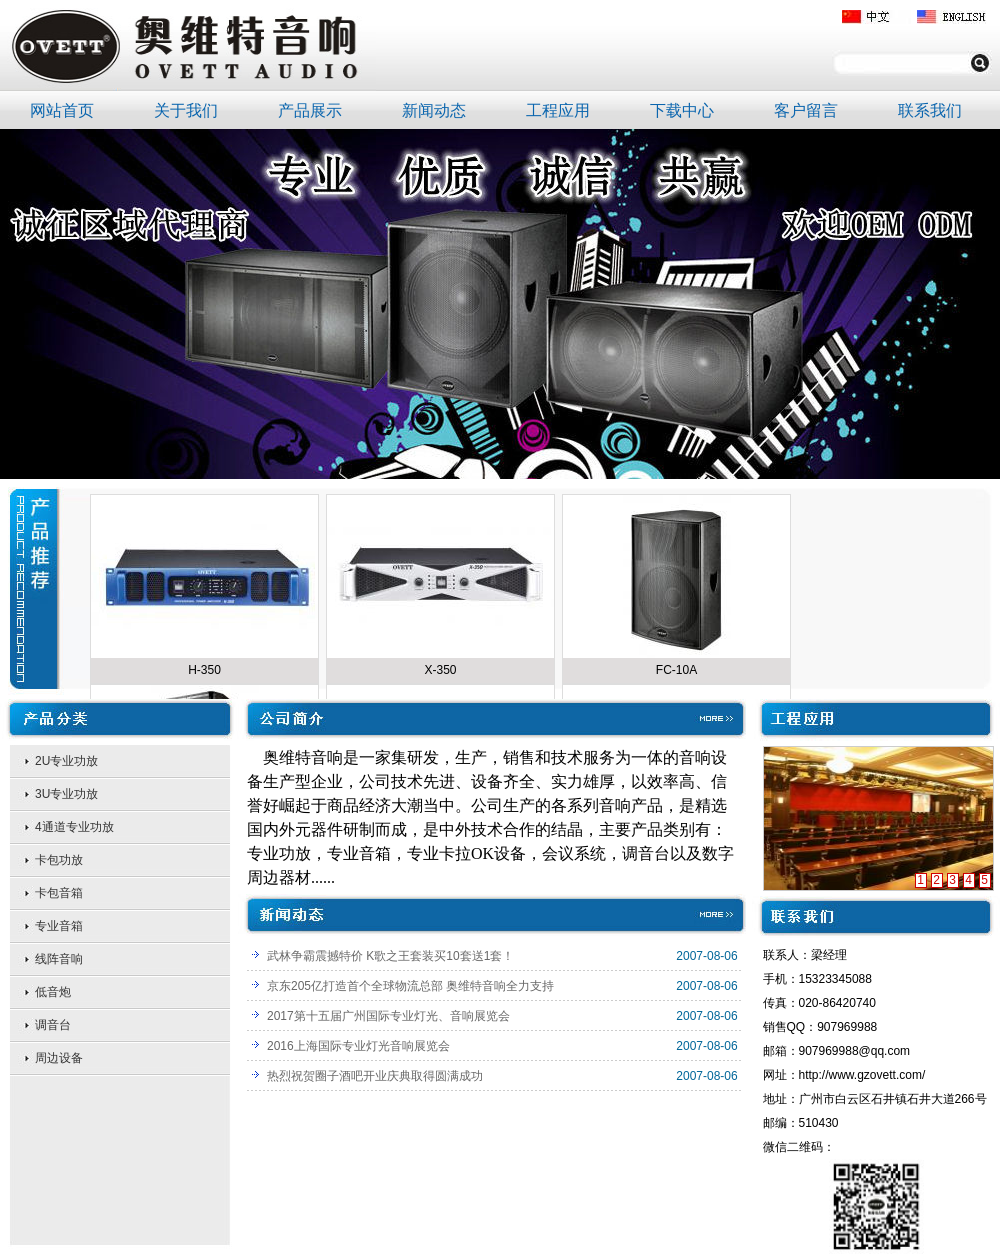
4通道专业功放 (74, 827)
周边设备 (59, 1058)
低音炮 (53, 992)
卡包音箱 (59, 893)
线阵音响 (59, 959)
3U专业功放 (66, 794)
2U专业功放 (66, 761)
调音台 (53, 1025)
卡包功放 (59, 860)
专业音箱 (59, 926)
